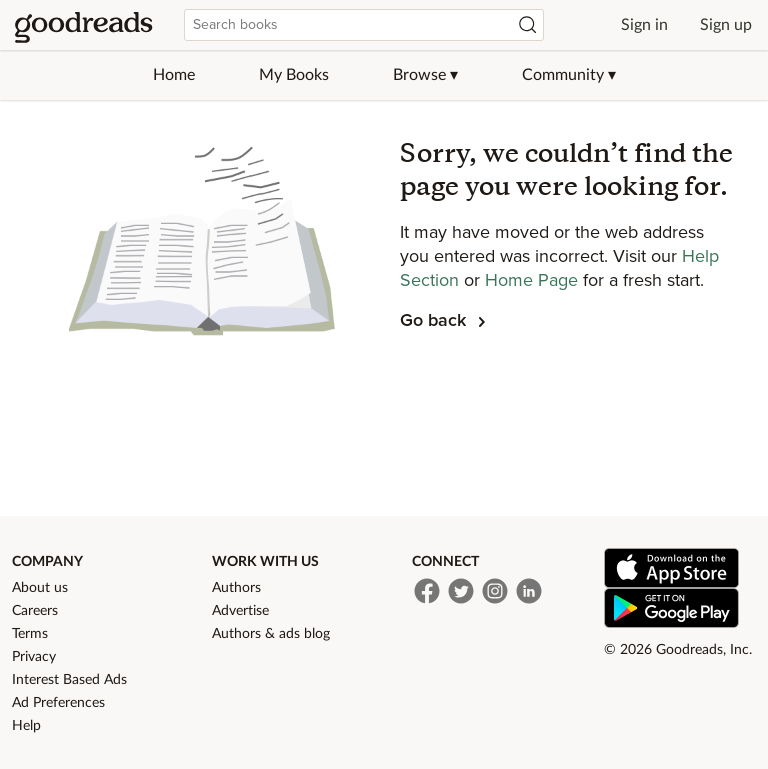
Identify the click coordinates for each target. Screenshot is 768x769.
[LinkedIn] (529, 591)
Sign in (644, 25)
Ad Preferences (58, 703)
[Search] (528, 25)
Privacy (34, 657)
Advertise (240, 611)
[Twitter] (461, 591)
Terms (30, 634)
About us (40, 588)
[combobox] (364, 25)
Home (174, 75)
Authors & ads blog (271, 634)
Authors (236, 588)
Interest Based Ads (69, 680)
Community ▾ (569, 75)
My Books (294, 75)
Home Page (534, 281)
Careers (35, 611)
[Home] (84, 25)
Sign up (726, 25)
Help (26, 726)
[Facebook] (427, 591)
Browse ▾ (425, 75)
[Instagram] (495, 591)
